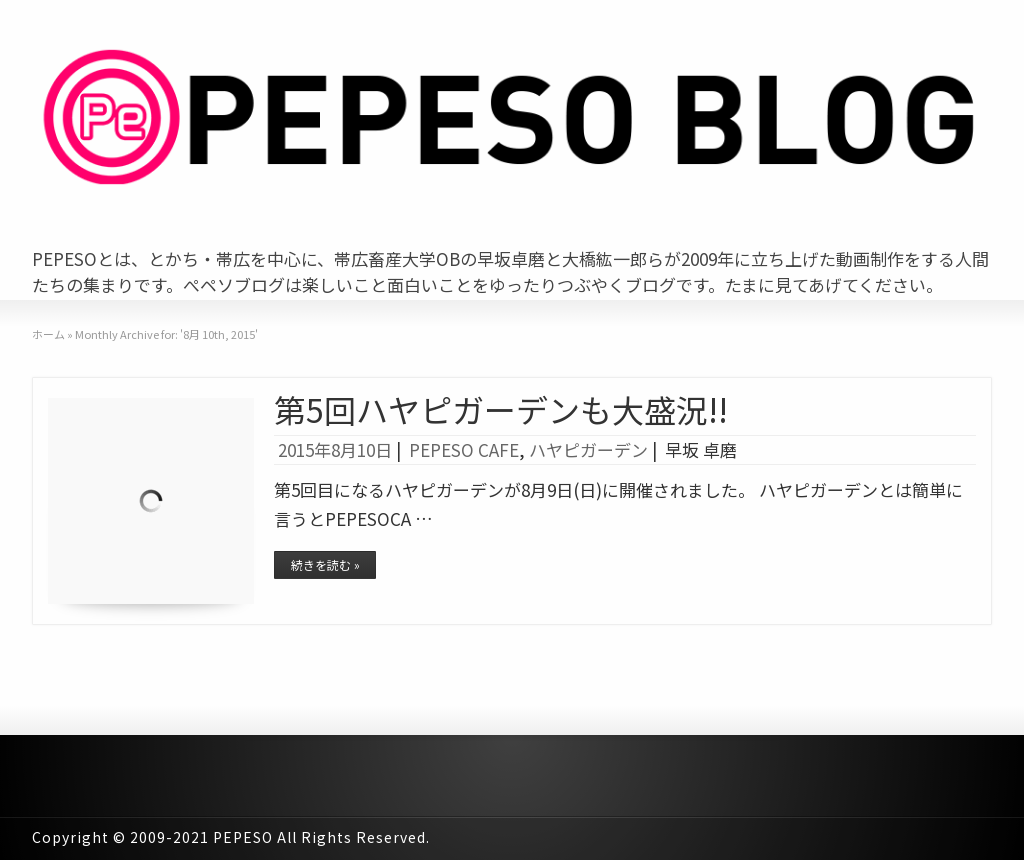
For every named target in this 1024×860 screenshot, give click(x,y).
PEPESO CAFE (464, 449)
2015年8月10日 (335, 449)
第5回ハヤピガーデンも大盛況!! (501, 409)
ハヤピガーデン (588, 449)
